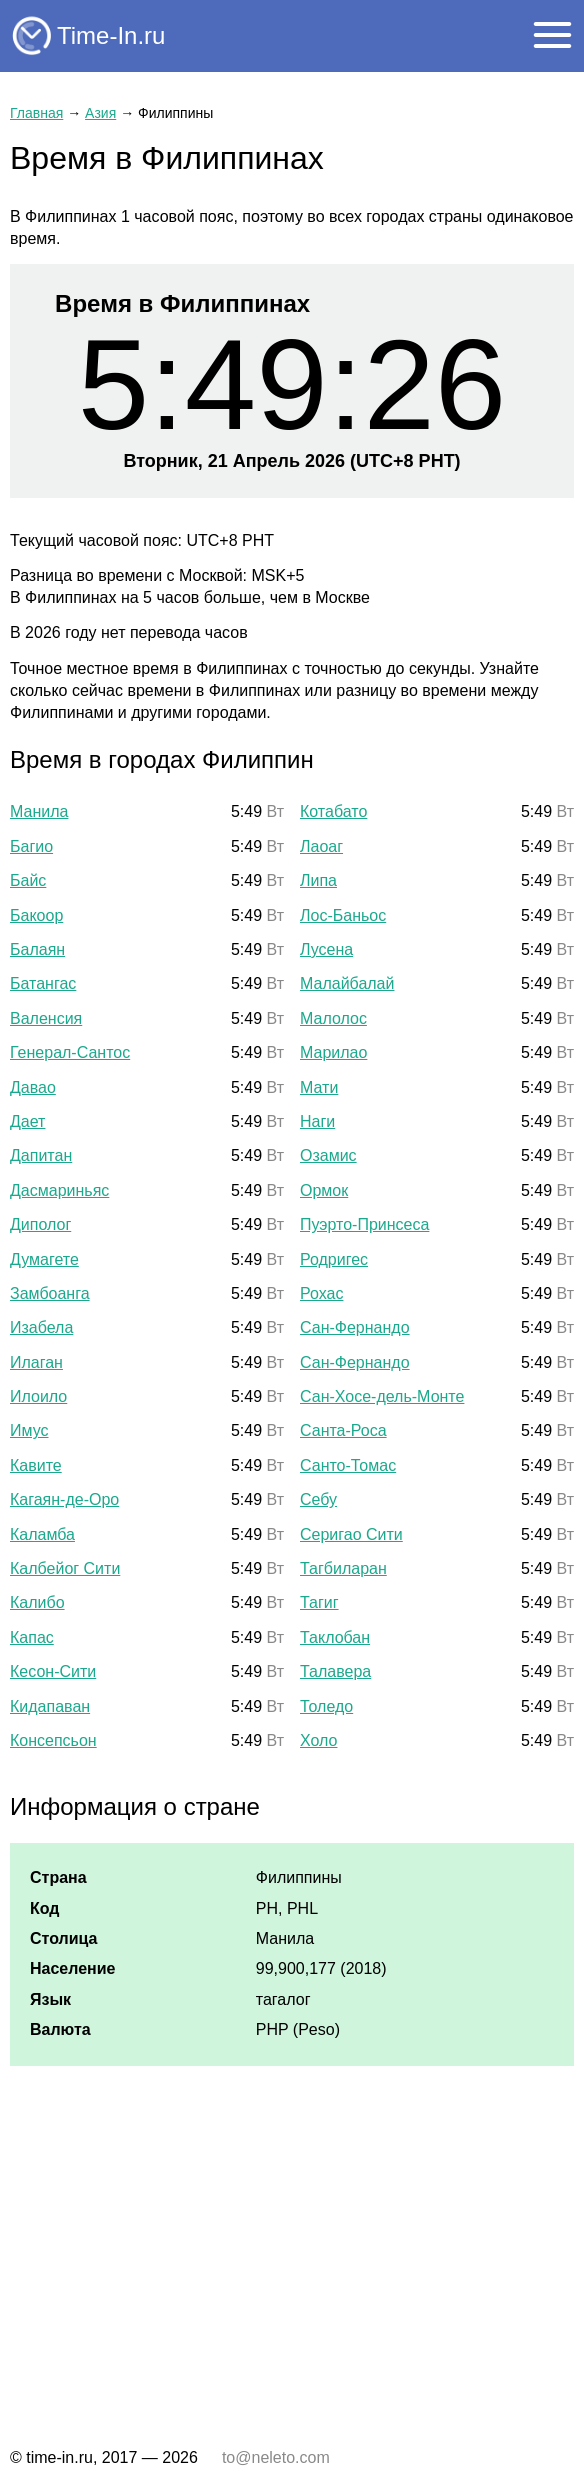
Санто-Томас (348, 1465)
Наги (317, 1121)
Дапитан (41, 1155)
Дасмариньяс (59, 1190)
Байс (28, 880)
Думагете (44, 1259)
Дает (27, 1121)
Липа (318, 880)
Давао (33, 1087)
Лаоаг (321, 846)
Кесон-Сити (53, 1671)
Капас (32, 1637)
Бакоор (36, 915)
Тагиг (319, 1602)
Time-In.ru (111, 35)
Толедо (326, 1706)
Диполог (40, 1224)
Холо (318, 1740)
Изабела (41, 1327)
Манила (39, 811)
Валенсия (46, 1018)
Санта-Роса (343, 1430)
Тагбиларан (343, 1568)
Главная (36, 113)
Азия (100, 113)
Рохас (321, 1293)
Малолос (333, 1018)
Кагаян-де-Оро (64, 1499)
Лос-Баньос (343, 915)
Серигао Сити (351, 1534)
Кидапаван (50, 1706)
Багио (31, 846)
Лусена (326, 949)
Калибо (37, 1602)
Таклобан (335, 1637)
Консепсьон (53, 1740)
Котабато (333, 811)
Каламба (42, 1534)
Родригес (334, 1259)
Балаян (37, 949)
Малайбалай (347, 983)
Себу (318, 1499)
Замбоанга (50, 1293)
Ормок (324, 1190)
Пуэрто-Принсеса (364, 1224)
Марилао (333, 1052)
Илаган (36, 1362)
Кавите (36, 1465)
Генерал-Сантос (70, 1052)
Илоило (38, 1396)
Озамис (328, 1155)
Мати (319, 1087)
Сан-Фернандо (355, 1327)
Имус (29, 1430)
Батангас (43, 983)
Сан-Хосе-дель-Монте (382, 1396)
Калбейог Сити (65, 1568)
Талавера (335, 1671)
